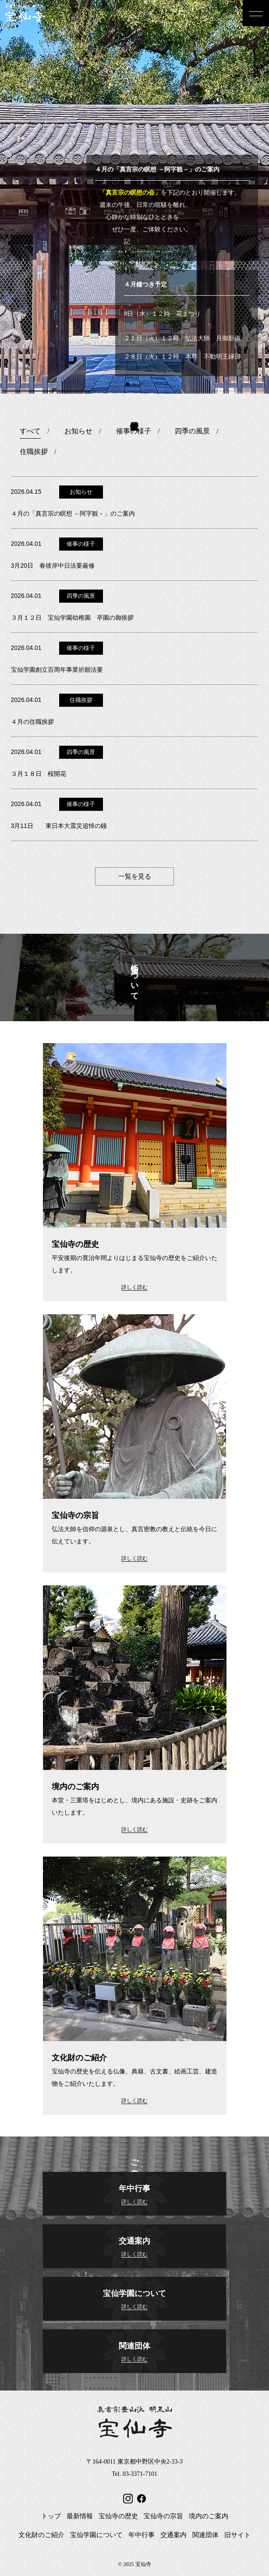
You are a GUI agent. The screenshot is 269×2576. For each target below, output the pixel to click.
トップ (51, 2516)
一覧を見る (134, 876)
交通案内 (173, 2534)
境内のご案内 (208, 2516)
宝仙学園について (96, 2534)
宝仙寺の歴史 (118, 2516)
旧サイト (237, 2534)
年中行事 (141, 2534)
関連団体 (205, 2534)
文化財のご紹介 (41, 2534)
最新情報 (80, 2516)
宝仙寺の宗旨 (163, 2516)
